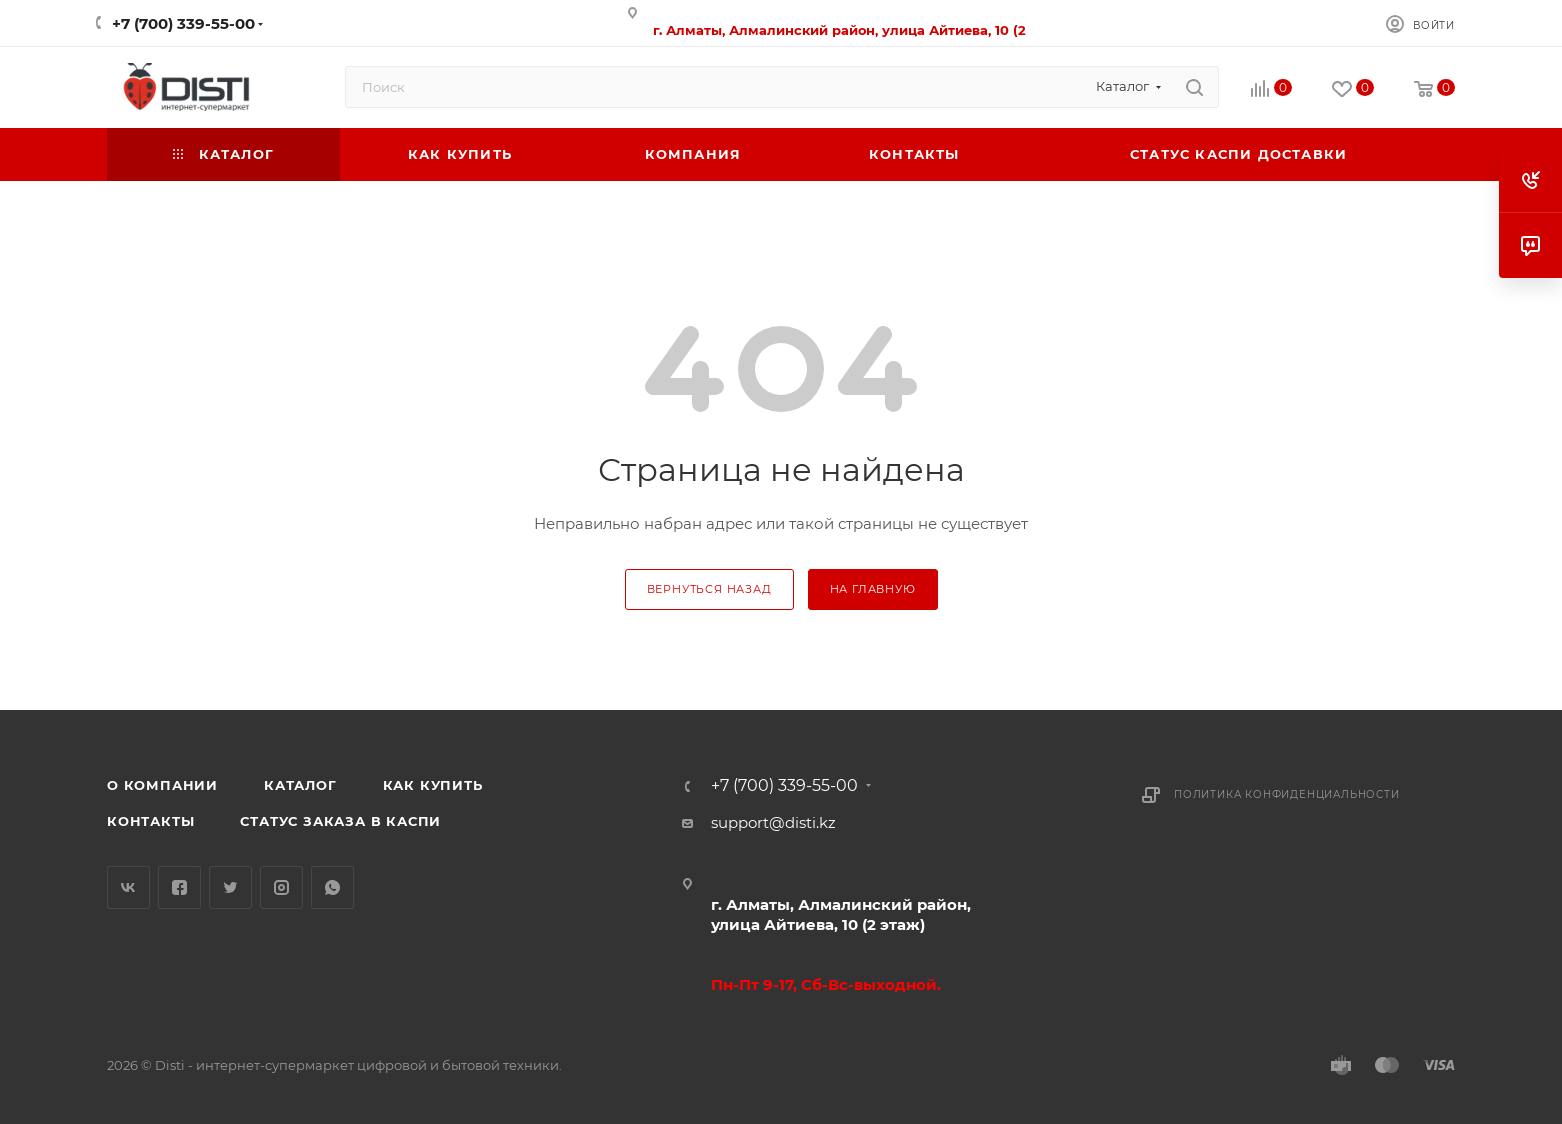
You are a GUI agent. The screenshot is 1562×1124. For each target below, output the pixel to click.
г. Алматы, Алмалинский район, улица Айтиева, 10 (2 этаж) (841, 914)
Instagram (281, 887)
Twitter (230, 887)
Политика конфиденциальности (1287, 794)
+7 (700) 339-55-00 (183, 23)
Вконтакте (128, 887)
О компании (162, 785)
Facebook (179, 887)
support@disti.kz (773, 822)
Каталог (300, 785)
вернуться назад (709, 589)
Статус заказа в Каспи (340, 821)
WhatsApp (332, 887)
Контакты (150, 821)
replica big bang (167, 193)
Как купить (433, 785)
